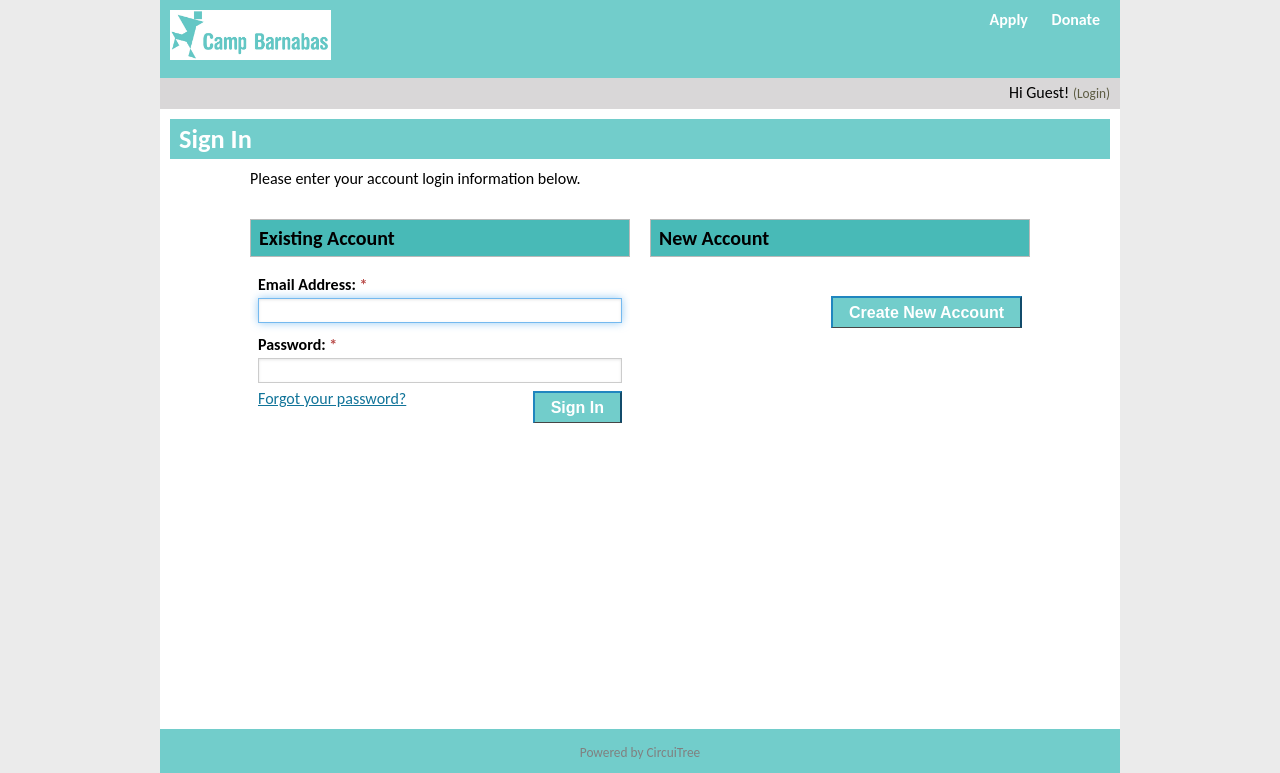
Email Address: (307, 284)
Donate (1076, 19)
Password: (292, 344)
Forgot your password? (332, 398)
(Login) (1091, 93)
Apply (1009, 19)
